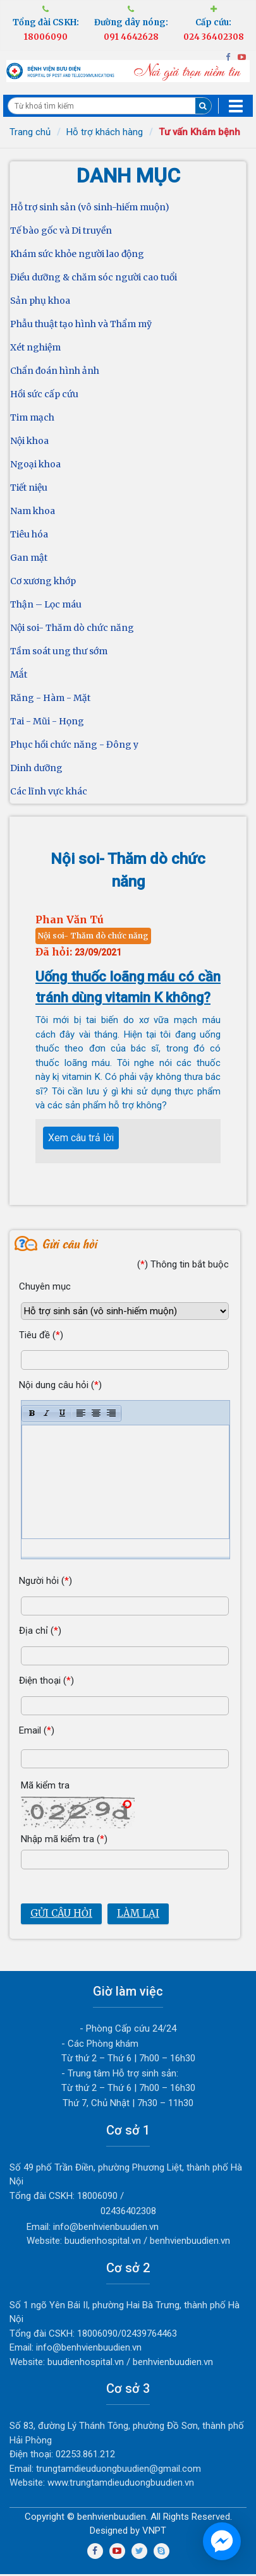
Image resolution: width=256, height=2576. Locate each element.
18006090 (46, 37)
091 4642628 (131, 37)
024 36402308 (213, 37)
